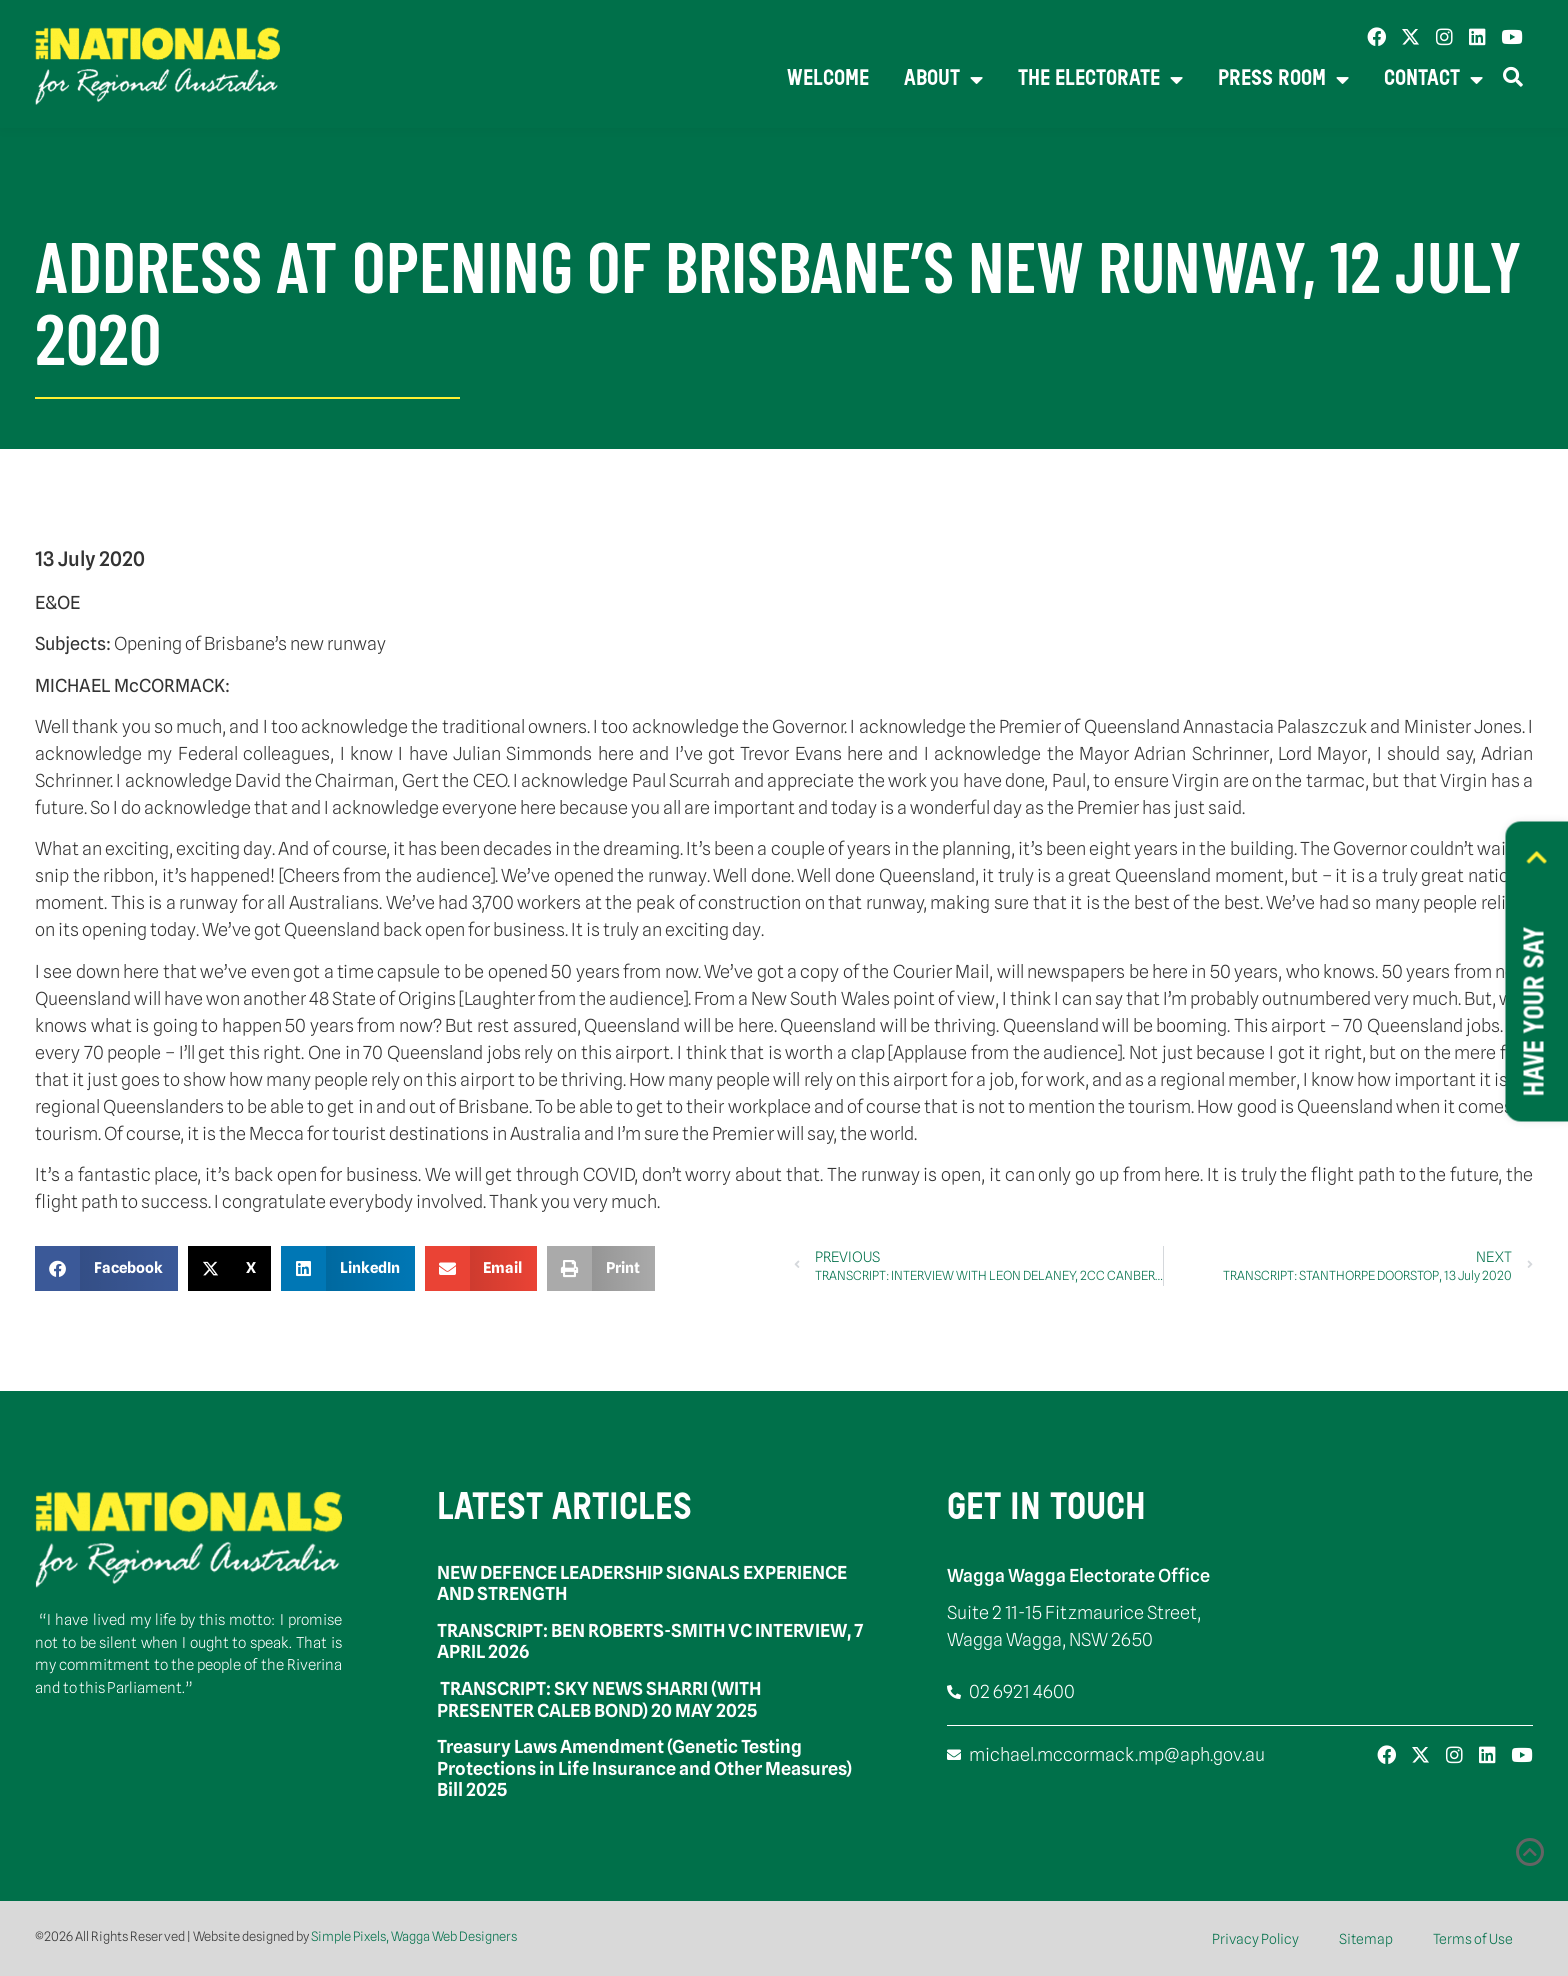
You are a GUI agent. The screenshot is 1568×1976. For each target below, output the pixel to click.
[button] (106, 1268)
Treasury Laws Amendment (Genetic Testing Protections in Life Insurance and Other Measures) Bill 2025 (644, 1768)
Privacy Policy (1255, 1939)
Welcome (828, 79)
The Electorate (1100, 80)
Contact (1433, 80)
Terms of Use (1473, 1939)
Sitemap (1366, 1939)
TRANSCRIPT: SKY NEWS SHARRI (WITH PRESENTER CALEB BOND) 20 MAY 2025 (599, 1699)
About (943, 80)
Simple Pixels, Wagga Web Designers (414, 1936)
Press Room (1283, 80)
